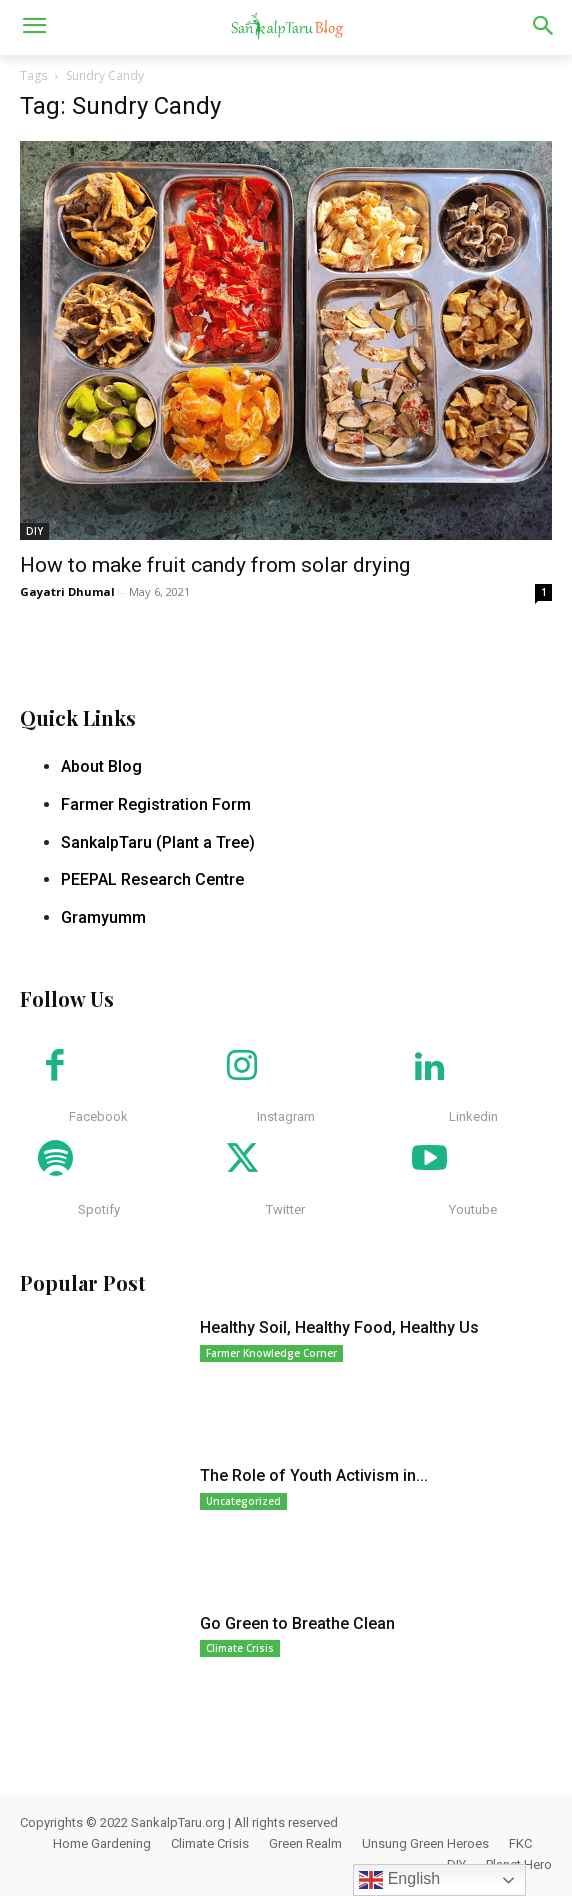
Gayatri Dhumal (67, 591)
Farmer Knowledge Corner (271, 1353)
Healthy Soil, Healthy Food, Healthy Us (339, 1327)
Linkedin (473, 1116)
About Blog (101, 766)
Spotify (99, 1209)
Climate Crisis (240, 1648)
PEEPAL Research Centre (152, 879)
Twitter (285, 1209)
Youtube (473, 1209)
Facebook (98, 1116)
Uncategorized (243, 1501)
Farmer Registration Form (156, 804)
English (399, 1880)
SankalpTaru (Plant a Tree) (158, 842)
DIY (34, 531)
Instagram (286, 1116)
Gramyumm (103, 917)
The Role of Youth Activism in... (314, 1475)
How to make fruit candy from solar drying (215, 565)
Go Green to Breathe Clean (297, 1623)
